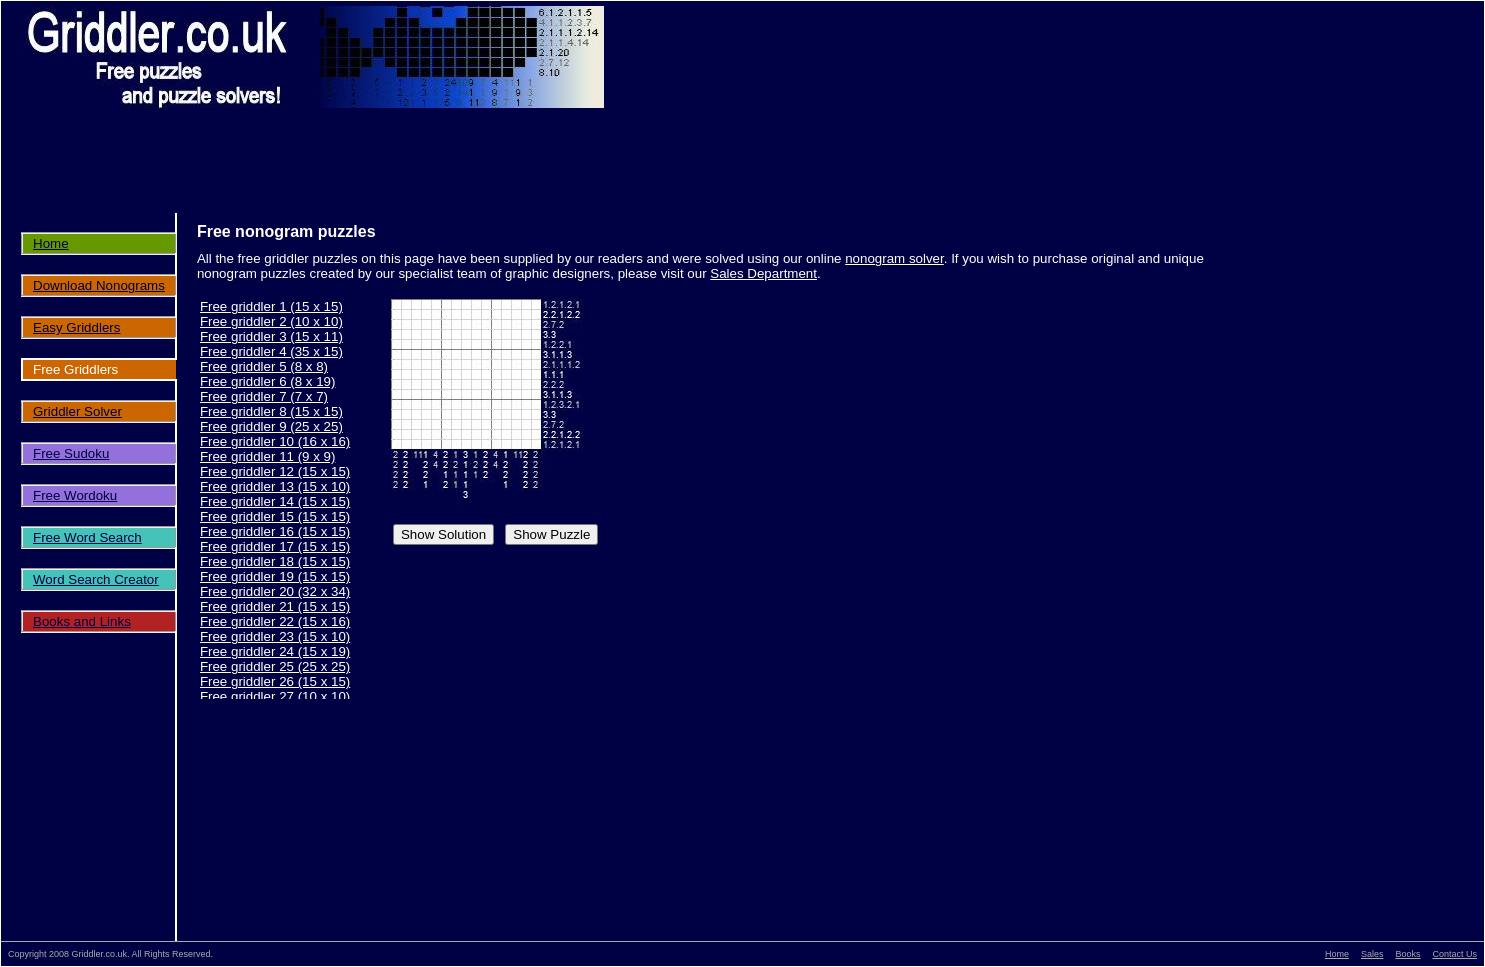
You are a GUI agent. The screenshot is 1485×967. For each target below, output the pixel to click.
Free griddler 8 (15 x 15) (271, 411)
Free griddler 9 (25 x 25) (271, 426)
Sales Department (763, 273)
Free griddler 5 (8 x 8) (264, 366)
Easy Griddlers (76, 327)
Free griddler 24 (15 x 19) (275, 651)
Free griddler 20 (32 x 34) (275, 591)
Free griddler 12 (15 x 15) (275, 471)
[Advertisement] (753, 173)
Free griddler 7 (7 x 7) (264, 396)
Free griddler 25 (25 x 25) (275, 666)
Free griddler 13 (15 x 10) (275, 486)
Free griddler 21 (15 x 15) (275, 606)
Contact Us (1454, 954)
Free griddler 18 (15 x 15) (275, 561)
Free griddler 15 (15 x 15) (275, 516)
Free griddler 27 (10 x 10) (275, 696)
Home (51, 243)
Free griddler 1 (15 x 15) (271, 306)
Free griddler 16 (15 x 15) (275, 531)
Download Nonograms (99, 285)
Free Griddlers (75, 369)
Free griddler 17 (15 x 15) (275, 546)
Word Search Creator (96, 579)
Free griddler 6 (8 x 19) (268, 381)
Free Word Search (87, 537)
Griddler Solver (77, 411)
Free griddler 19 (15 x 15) (275, 576)
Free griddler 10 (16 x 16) (275, 441)
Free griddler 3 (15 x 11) (271, 336)
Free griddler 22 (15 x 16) (275, 621)
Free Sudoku (71, 453)
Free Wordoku (75, 495)
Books (1407, 954)
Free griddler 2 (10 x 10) (271, 321)
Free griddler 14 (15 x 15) (275, 501)
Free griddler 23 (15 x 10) (275, 636)
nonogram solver (894, 258)
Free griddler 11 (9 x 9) (268, 456)
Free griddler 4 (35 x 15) (271, 351)
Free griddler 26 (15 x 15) (275, 681)
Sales (1372, 954)
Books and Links (82, 621)
